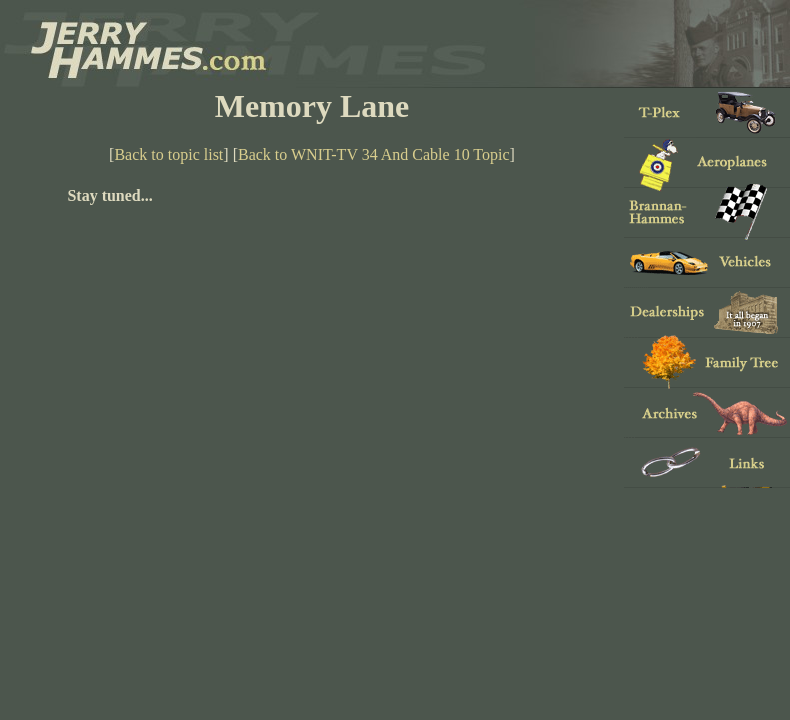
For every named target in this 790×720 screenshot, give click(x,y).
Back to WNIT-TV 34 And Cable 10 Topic (374, 154)
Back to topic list (168, 154)
